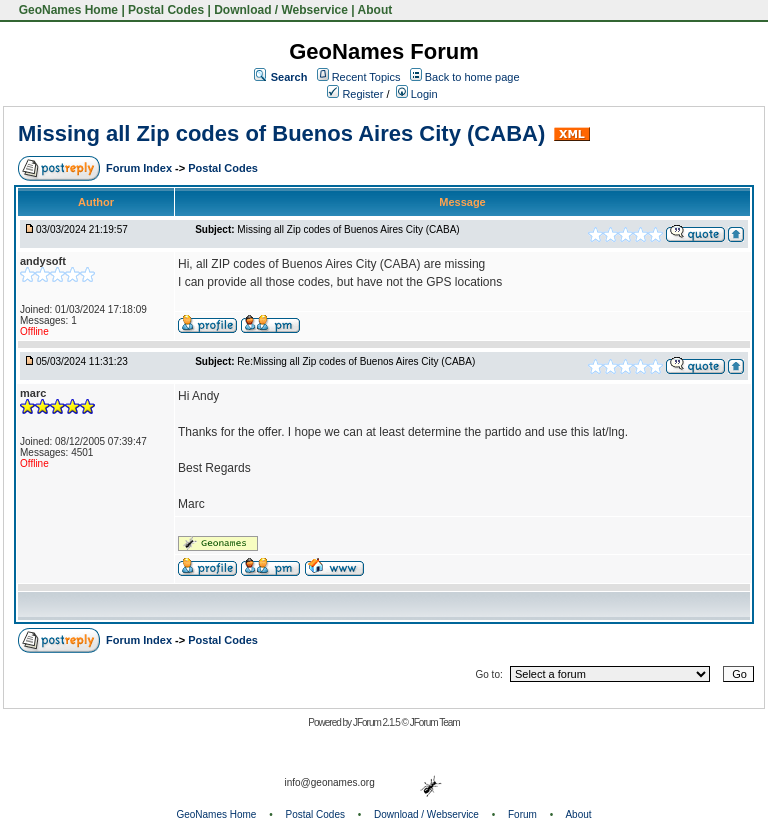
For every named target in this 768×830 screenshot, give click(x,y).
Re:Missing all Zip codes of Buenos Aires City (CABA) (356, 361)
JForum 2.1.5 (377, 722)
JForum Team (435, 722)
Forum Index (140, 168)
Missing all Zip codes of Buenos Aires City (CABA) (281, 133)
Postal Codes (166, 10)
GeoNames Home (66, 10)
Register (355, 94)
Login (417, 94)
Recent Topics (366, 77)
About (375, 10)
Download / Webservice (281, 10)
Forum (522, 814)
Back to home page (472, 77)
